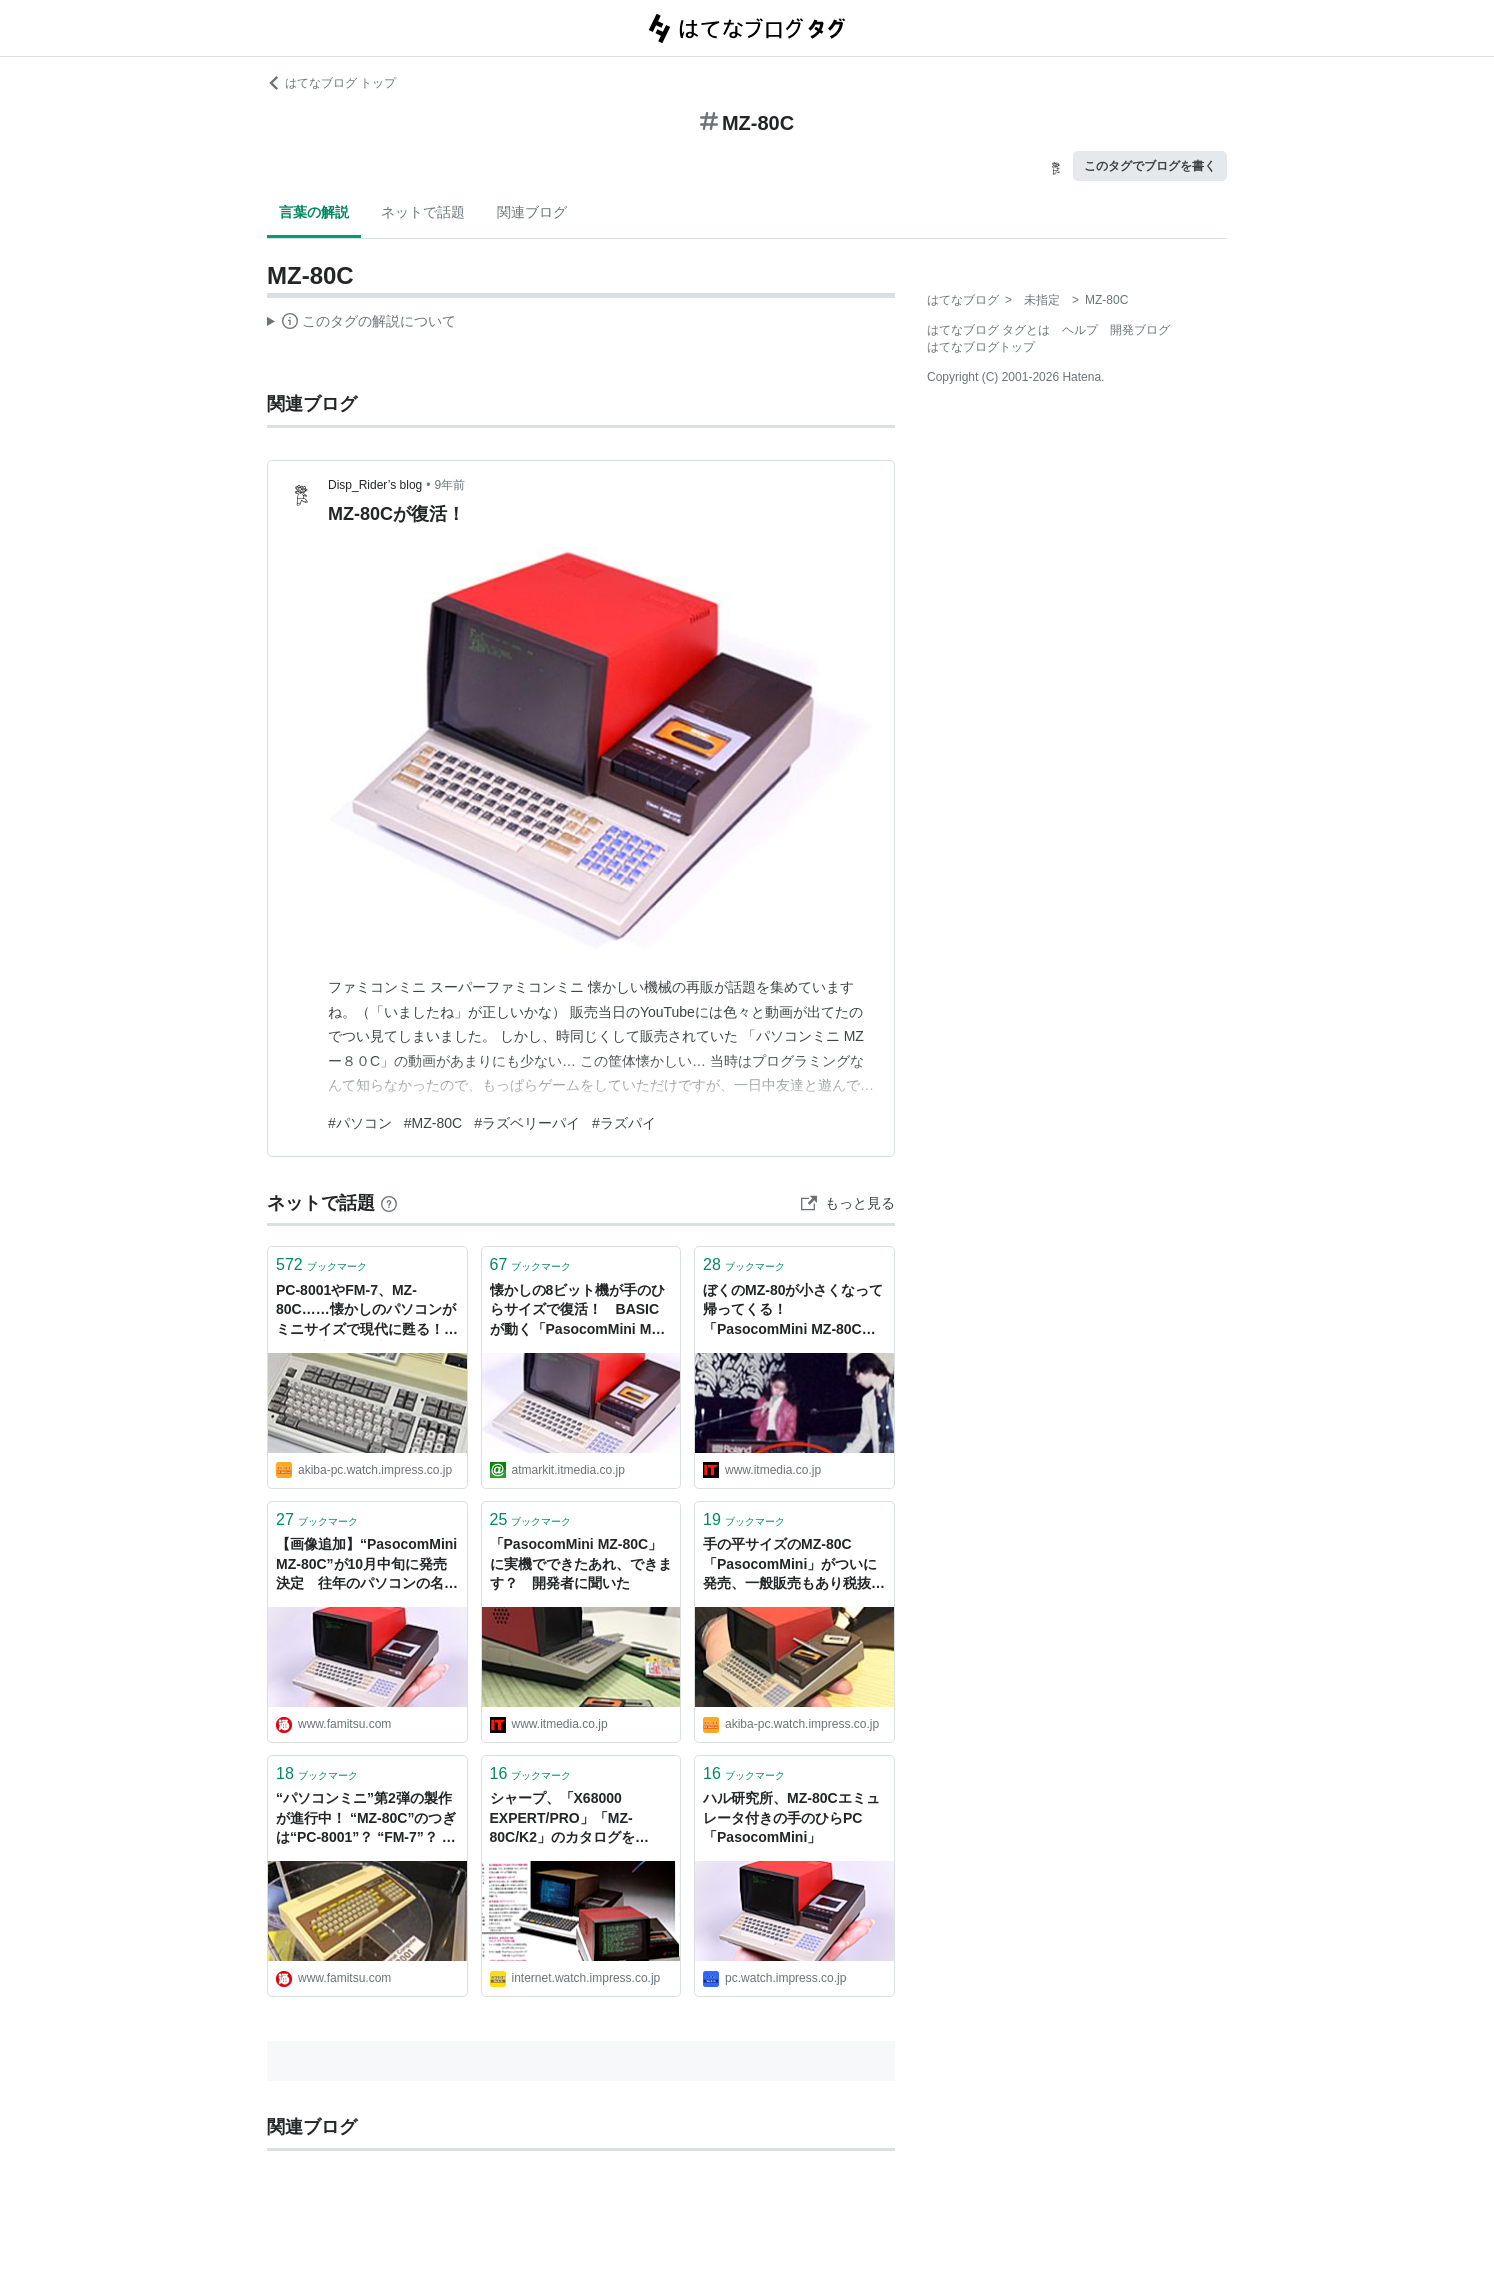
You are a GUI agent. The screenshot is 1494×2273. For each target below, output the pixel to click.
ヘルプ (1080, 330)
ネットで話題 (423, 212)
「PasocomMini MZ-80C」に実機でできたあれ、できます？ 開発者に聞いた (581, 1563)
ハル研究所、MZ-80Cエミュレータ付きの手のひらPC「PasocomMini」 (791, 1817)
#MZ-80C (433, 1123)
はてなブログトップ (981, 347)
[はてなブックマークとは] (389, 1203)
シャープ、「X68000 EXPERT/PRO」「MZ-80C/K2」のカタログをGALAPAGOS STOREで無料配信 (574, 1819)
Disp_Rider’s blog (375, 485)
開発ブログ (1140, 330)
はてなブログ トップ (331, 83)
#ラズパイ (624, 1123)
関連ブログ (532, 212)
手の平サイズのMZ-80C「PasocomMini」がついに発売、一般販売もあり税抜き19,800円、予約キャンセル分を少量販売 (794, 1565)
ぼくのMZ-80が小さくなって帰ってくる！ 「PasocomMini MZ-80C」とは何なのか (793, 1311)
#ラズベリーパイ (527, 1123)
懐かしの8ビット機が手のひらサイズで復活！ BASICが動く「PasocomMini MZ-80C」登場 (578, 1311)
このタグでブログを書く (1150, 166)
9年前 (449, 485)
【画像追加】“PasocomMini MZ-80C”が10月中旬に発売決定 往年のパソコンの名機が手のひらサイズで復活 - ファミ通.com (367, 1565)
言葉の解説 (314, 212)
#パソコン (360, 1123)
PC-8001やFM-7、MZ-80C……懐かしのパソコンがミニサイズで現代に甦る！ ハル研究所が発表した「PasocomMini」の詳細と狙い (366, 1311)
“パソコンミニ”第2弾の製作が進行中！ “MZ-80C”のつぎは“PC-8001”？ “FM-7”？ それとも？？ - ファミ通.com (366, 1819)
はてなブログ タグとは (988, 330)
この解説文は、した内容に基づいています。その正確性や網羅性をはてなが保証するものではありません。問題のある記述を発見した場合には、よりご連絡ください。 (361, 324)
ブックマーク (321, 1264)
